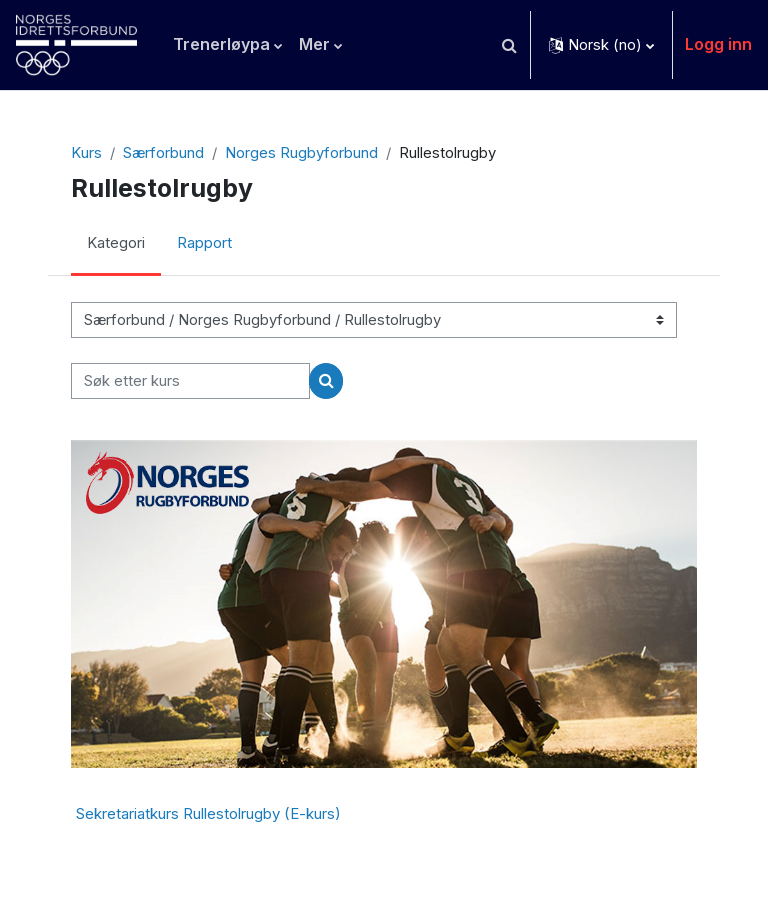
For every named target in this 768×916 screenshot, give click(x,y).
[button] (509, 45)
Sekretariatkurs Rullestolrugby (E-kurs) (208, 813)
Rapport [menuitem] (204, 243)
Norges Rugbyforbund (301, 153)
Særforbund (163, 153)
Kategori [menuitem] (116, 243)
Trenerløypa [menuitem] (221, 44)
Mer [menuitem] (314, 44)
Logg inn (718, 44)
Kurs (86, 153)
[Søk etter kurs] (190, 381)
